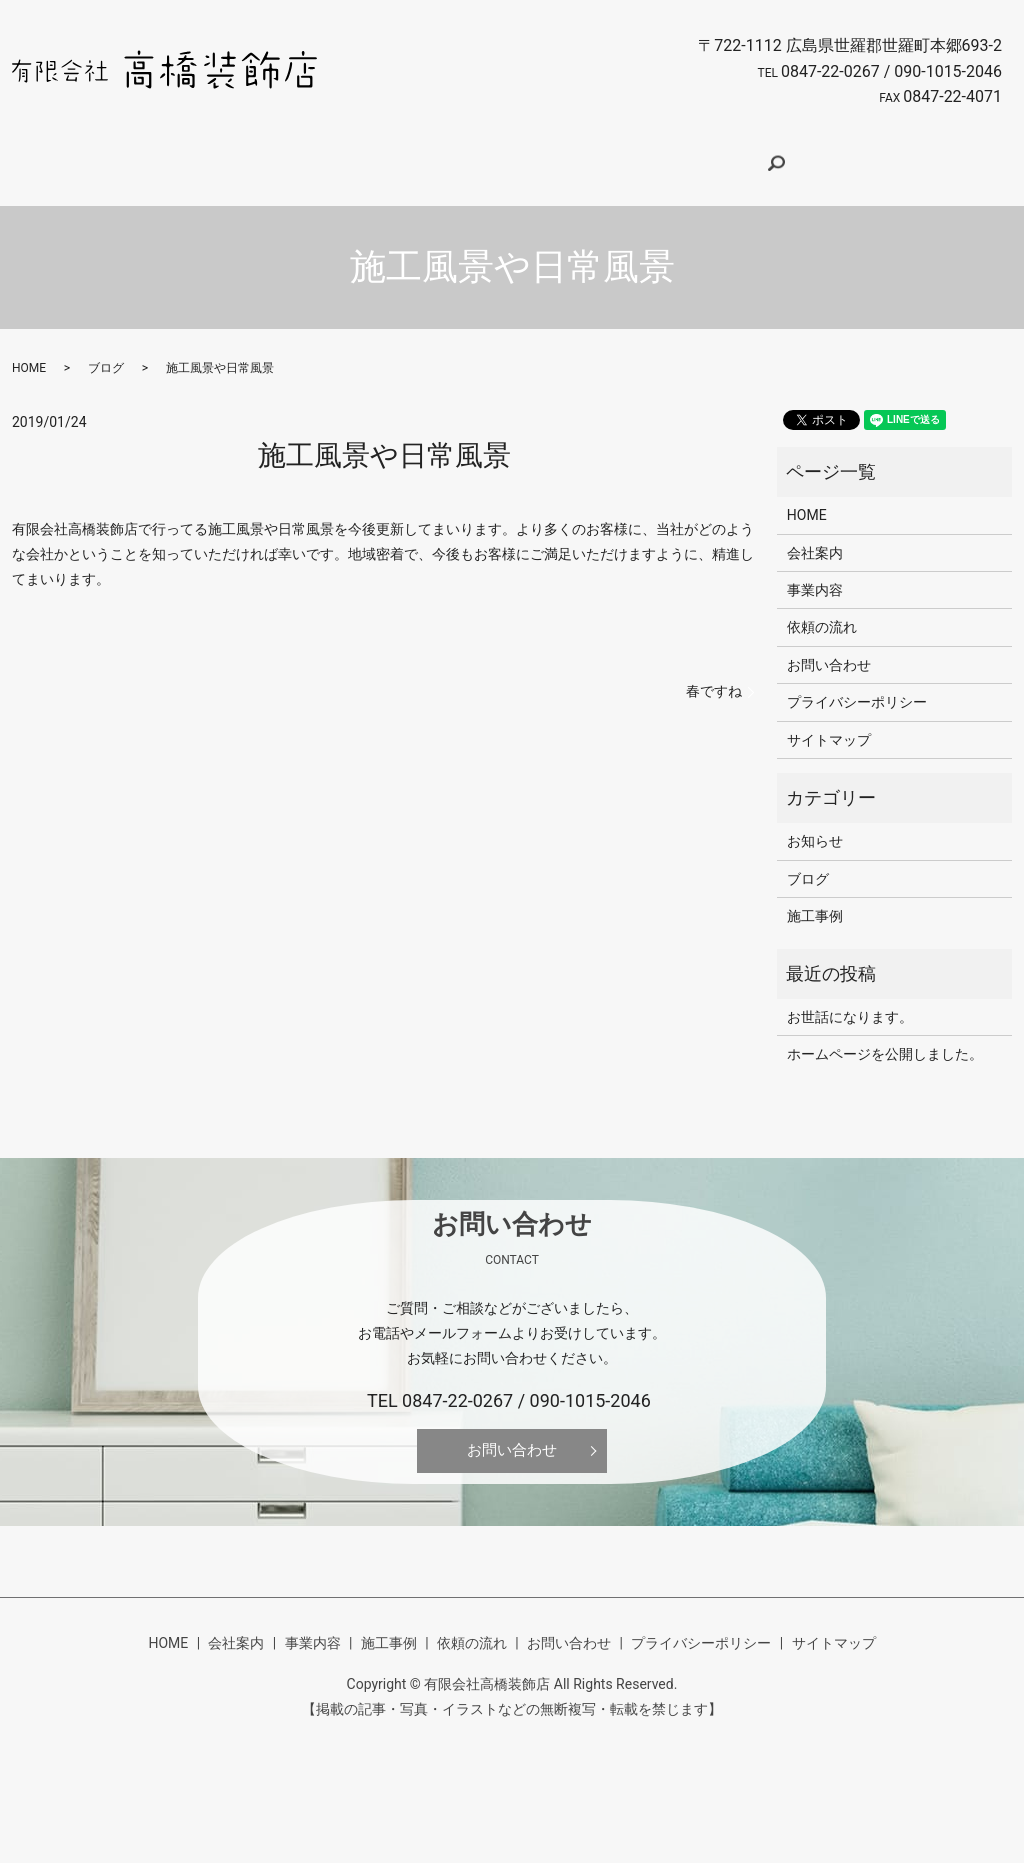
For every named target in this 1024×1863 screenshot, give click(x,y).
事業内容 (406, 155)
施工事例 (496, 155)
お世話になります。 (850, 998)
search (794, 157)
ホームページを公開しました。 (885, 1035)
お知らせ (815, 822)
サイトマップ (829, 721)
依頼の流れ (593, 155)
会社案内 (317, 155)
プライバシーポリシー (857, 683)
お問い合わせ (703, 155)
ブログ (106, 349)
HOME (235, 155)
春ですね (714, 672)
